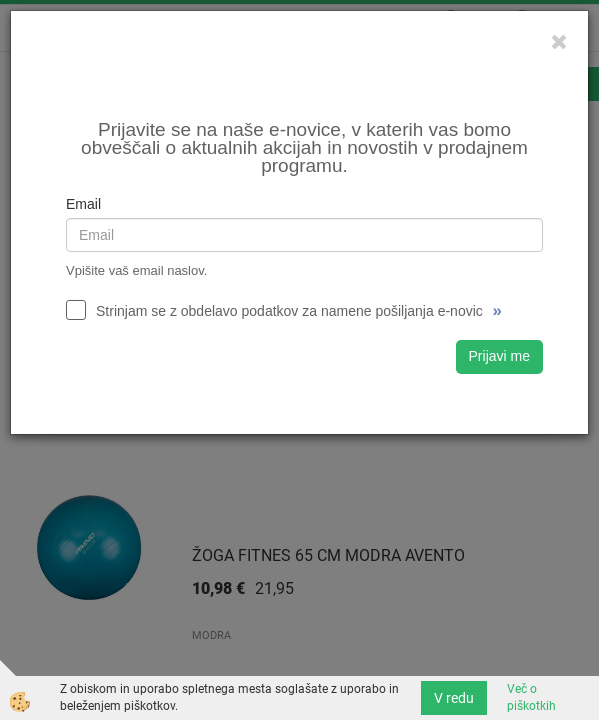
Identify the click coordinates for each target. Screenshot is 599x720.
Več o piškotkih (531, 697)
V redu (454, 698)
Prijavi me (499, 356)
